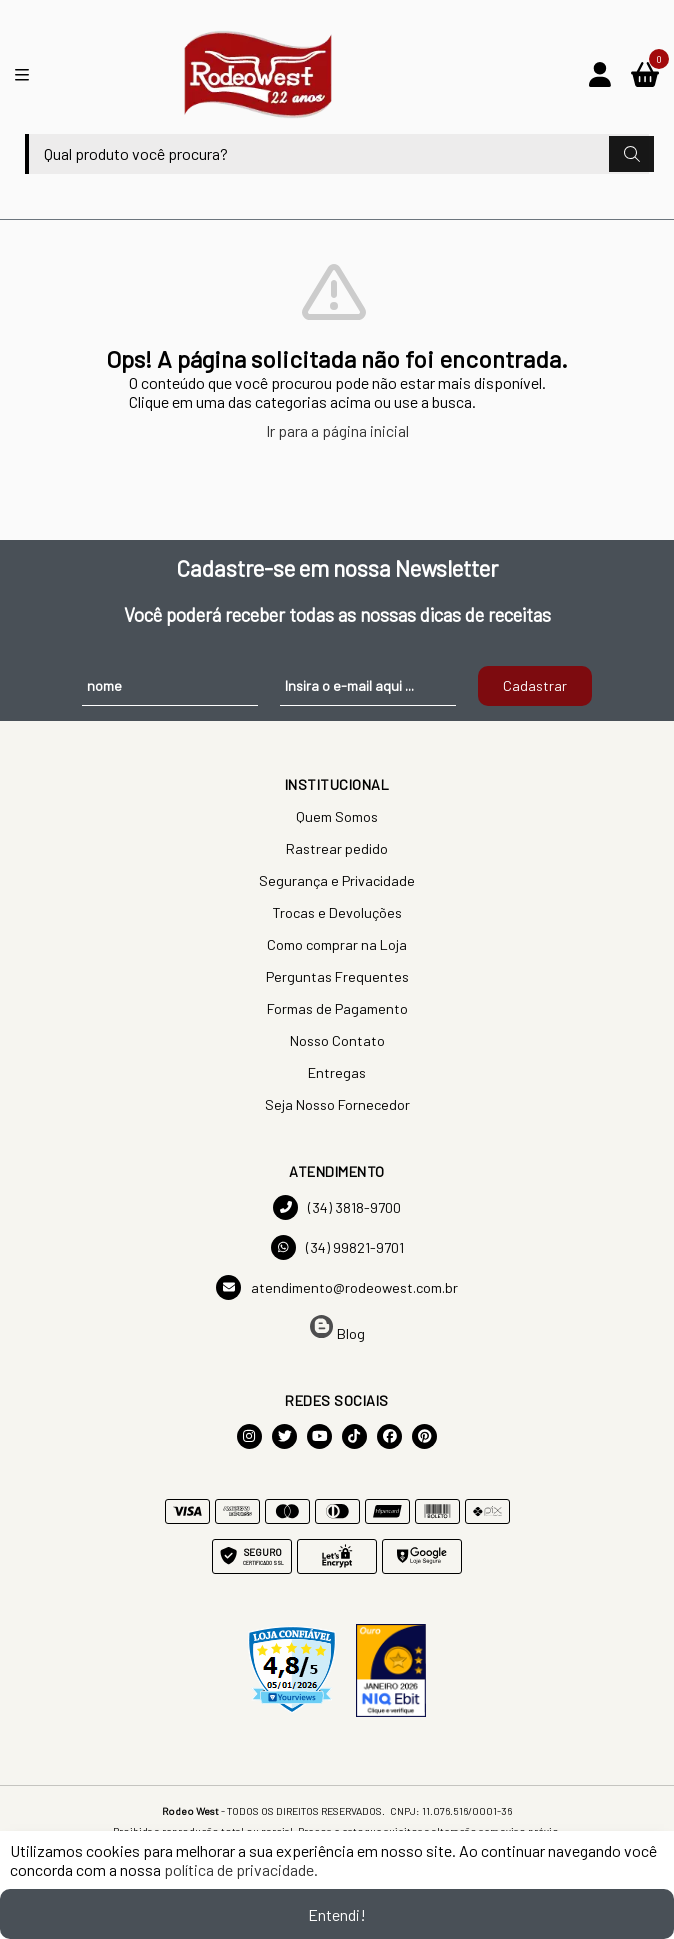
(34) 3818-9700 (337, 1207)
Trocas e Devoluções (337, 912)
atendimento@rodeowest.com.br (337, 1287)
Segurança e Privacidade (337, 880)
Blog (337, 1328)
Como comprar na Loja (337, 944)
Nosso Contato (337, 1040)
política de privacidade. (241, 1869)
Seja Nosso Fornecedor (337, 1104)
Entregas (337, 1072)
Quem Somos (337, 816)
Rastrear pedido (337, 848)
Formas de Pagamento (337, 1008)
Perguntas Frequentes (337, 976)
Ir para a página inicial (337, 430)
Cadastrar (535, 685)
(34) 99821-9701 (337, 1247)
